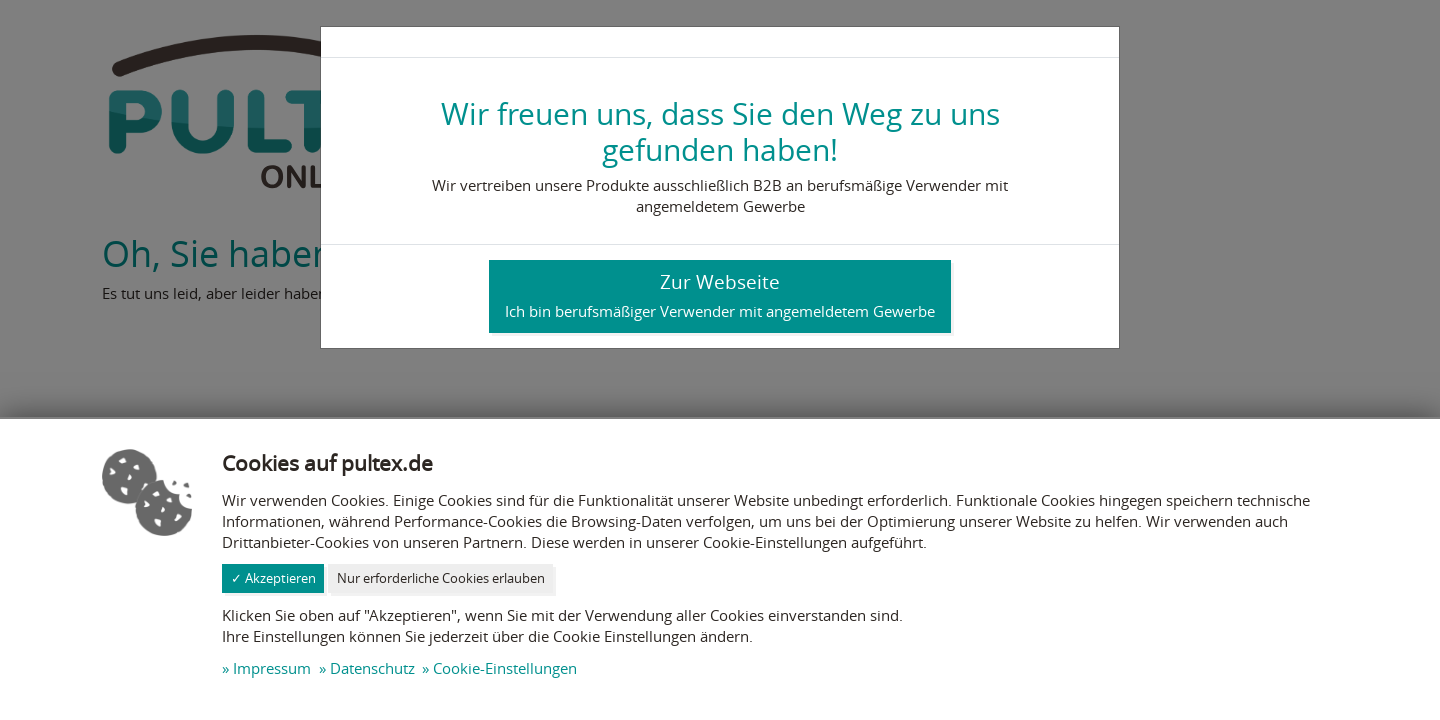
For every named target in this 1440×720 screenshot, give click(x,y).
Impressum (272, 668)
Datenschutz (372, 668)
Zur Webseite (720, 295)
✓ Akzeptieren (273, 578)
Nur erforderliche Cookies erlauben (441, 578)
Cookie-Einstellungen (505, 668)
